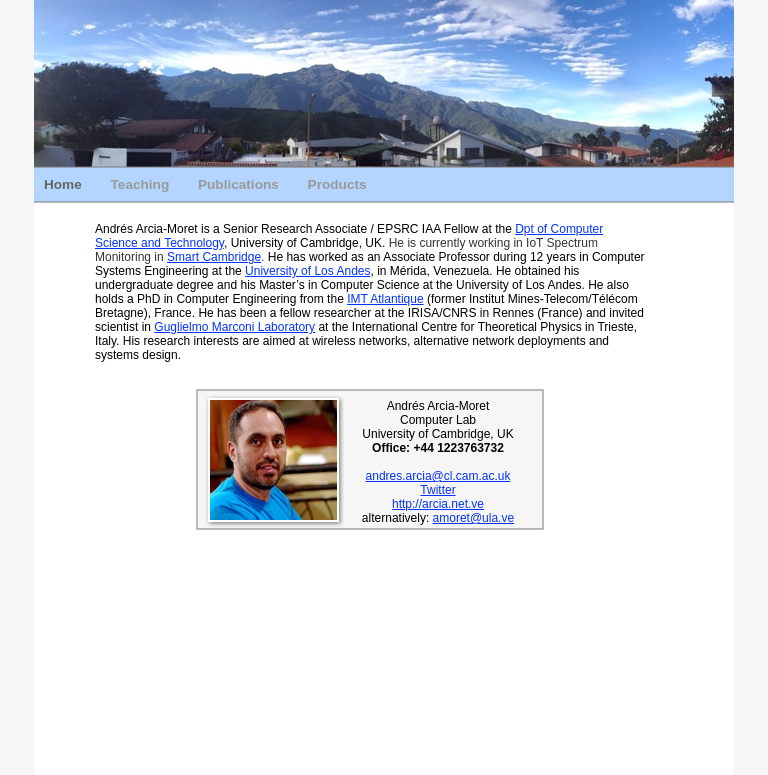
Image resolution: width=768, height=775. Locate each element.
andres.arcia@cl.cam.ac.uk (438, 476)
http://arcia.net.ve (438, 504)
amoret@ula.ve (474, 518)
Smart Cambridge (214, 257)
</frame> (371, 610)
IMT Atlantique (385, 299)
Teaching (142, 184)
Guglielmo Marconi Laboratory (234, 327)
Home (65, 184)
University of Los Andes (307, 271)
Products (337, 184)
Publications (240, 184)
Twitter (437, 490)
